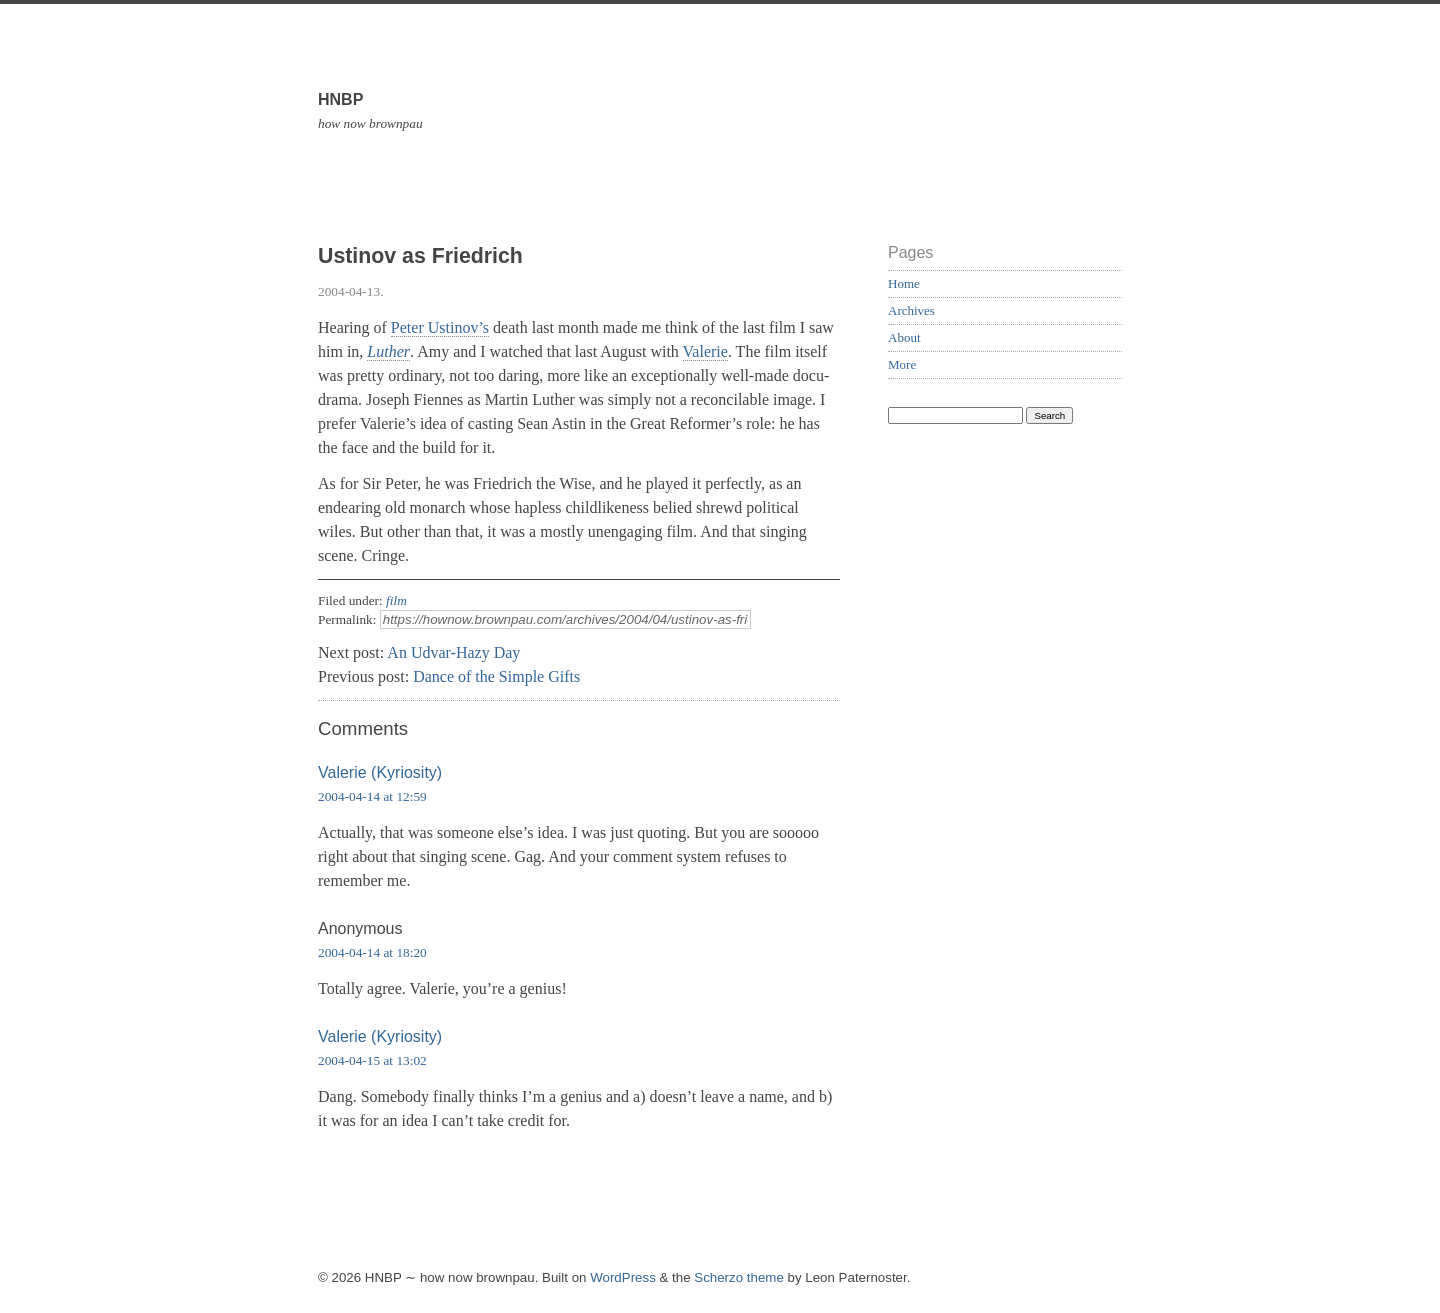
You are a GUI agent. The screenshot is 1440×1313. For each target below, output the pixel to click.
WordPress (623, 1277)
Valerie (705, 351)
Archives (911, 310)
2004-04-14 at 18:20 (372, 952)
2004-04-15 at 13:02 (372, 1060)
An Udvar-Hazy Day (453, 652)
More (902, 364)
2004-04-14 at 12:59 (372, 796)
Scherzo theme (739, 1277)
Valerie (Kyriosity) (380, 772)
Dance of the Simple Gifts (496, 676)
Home (904, 283)
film (396, 600)
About (904, 337)
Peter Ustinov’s (440, 327)
